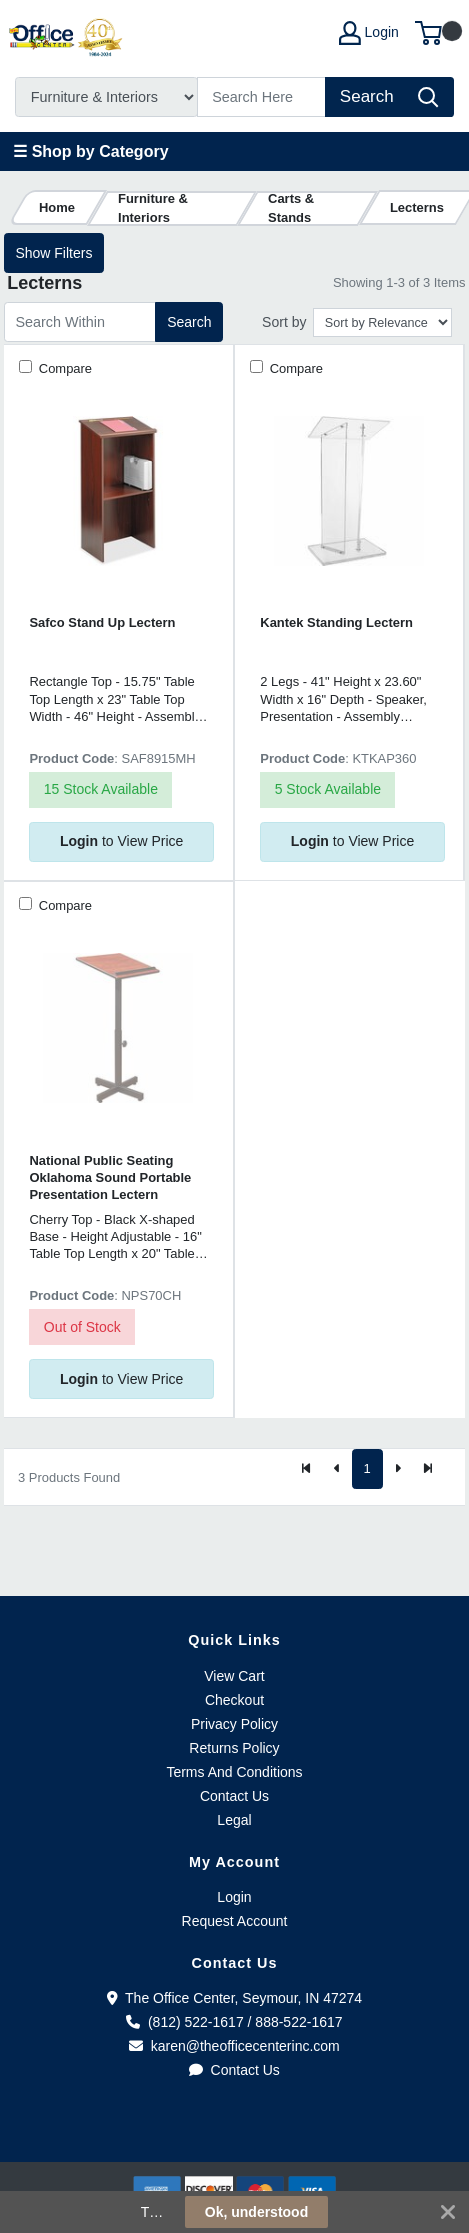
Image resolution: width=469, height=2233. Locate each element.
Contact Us (234, 1796)
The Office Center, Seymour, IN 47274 (234, 1998)
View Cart (234, 1676)
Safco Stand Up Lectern (102, 622)
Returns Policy (234, 1748)
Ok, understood (256, 2212)
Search (189, 322)
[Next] (398, 1469)
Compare (63, 368)
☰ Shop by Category (90, 151)
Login (234, 1897)
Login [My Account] (369, 33)
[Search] (262, 97)
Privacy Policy (234, 1724)
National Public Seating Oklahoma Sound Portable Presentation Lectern (110, 1178)
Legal (234, 1820)
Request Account (235, 1921)
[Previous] (337, 1469)
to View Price (121, 841)
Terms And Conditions (234, 1772)
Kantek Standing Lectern (336, 622)
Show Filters (53, 253)
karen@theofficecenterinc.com (234, 2046)
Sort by (284, 322)
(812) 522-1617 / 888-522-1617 (234, 2022)
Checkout (234, 1700)
